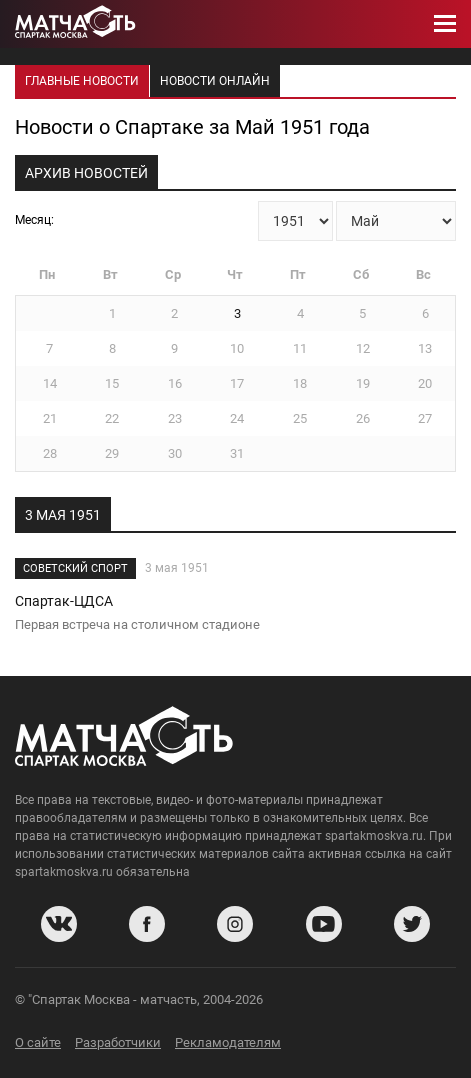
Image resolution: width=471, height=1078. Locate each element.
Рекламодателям (228, 1042)
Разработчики (118, 1042)
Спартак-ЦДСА (64, 601)
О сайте (38, 1042)
